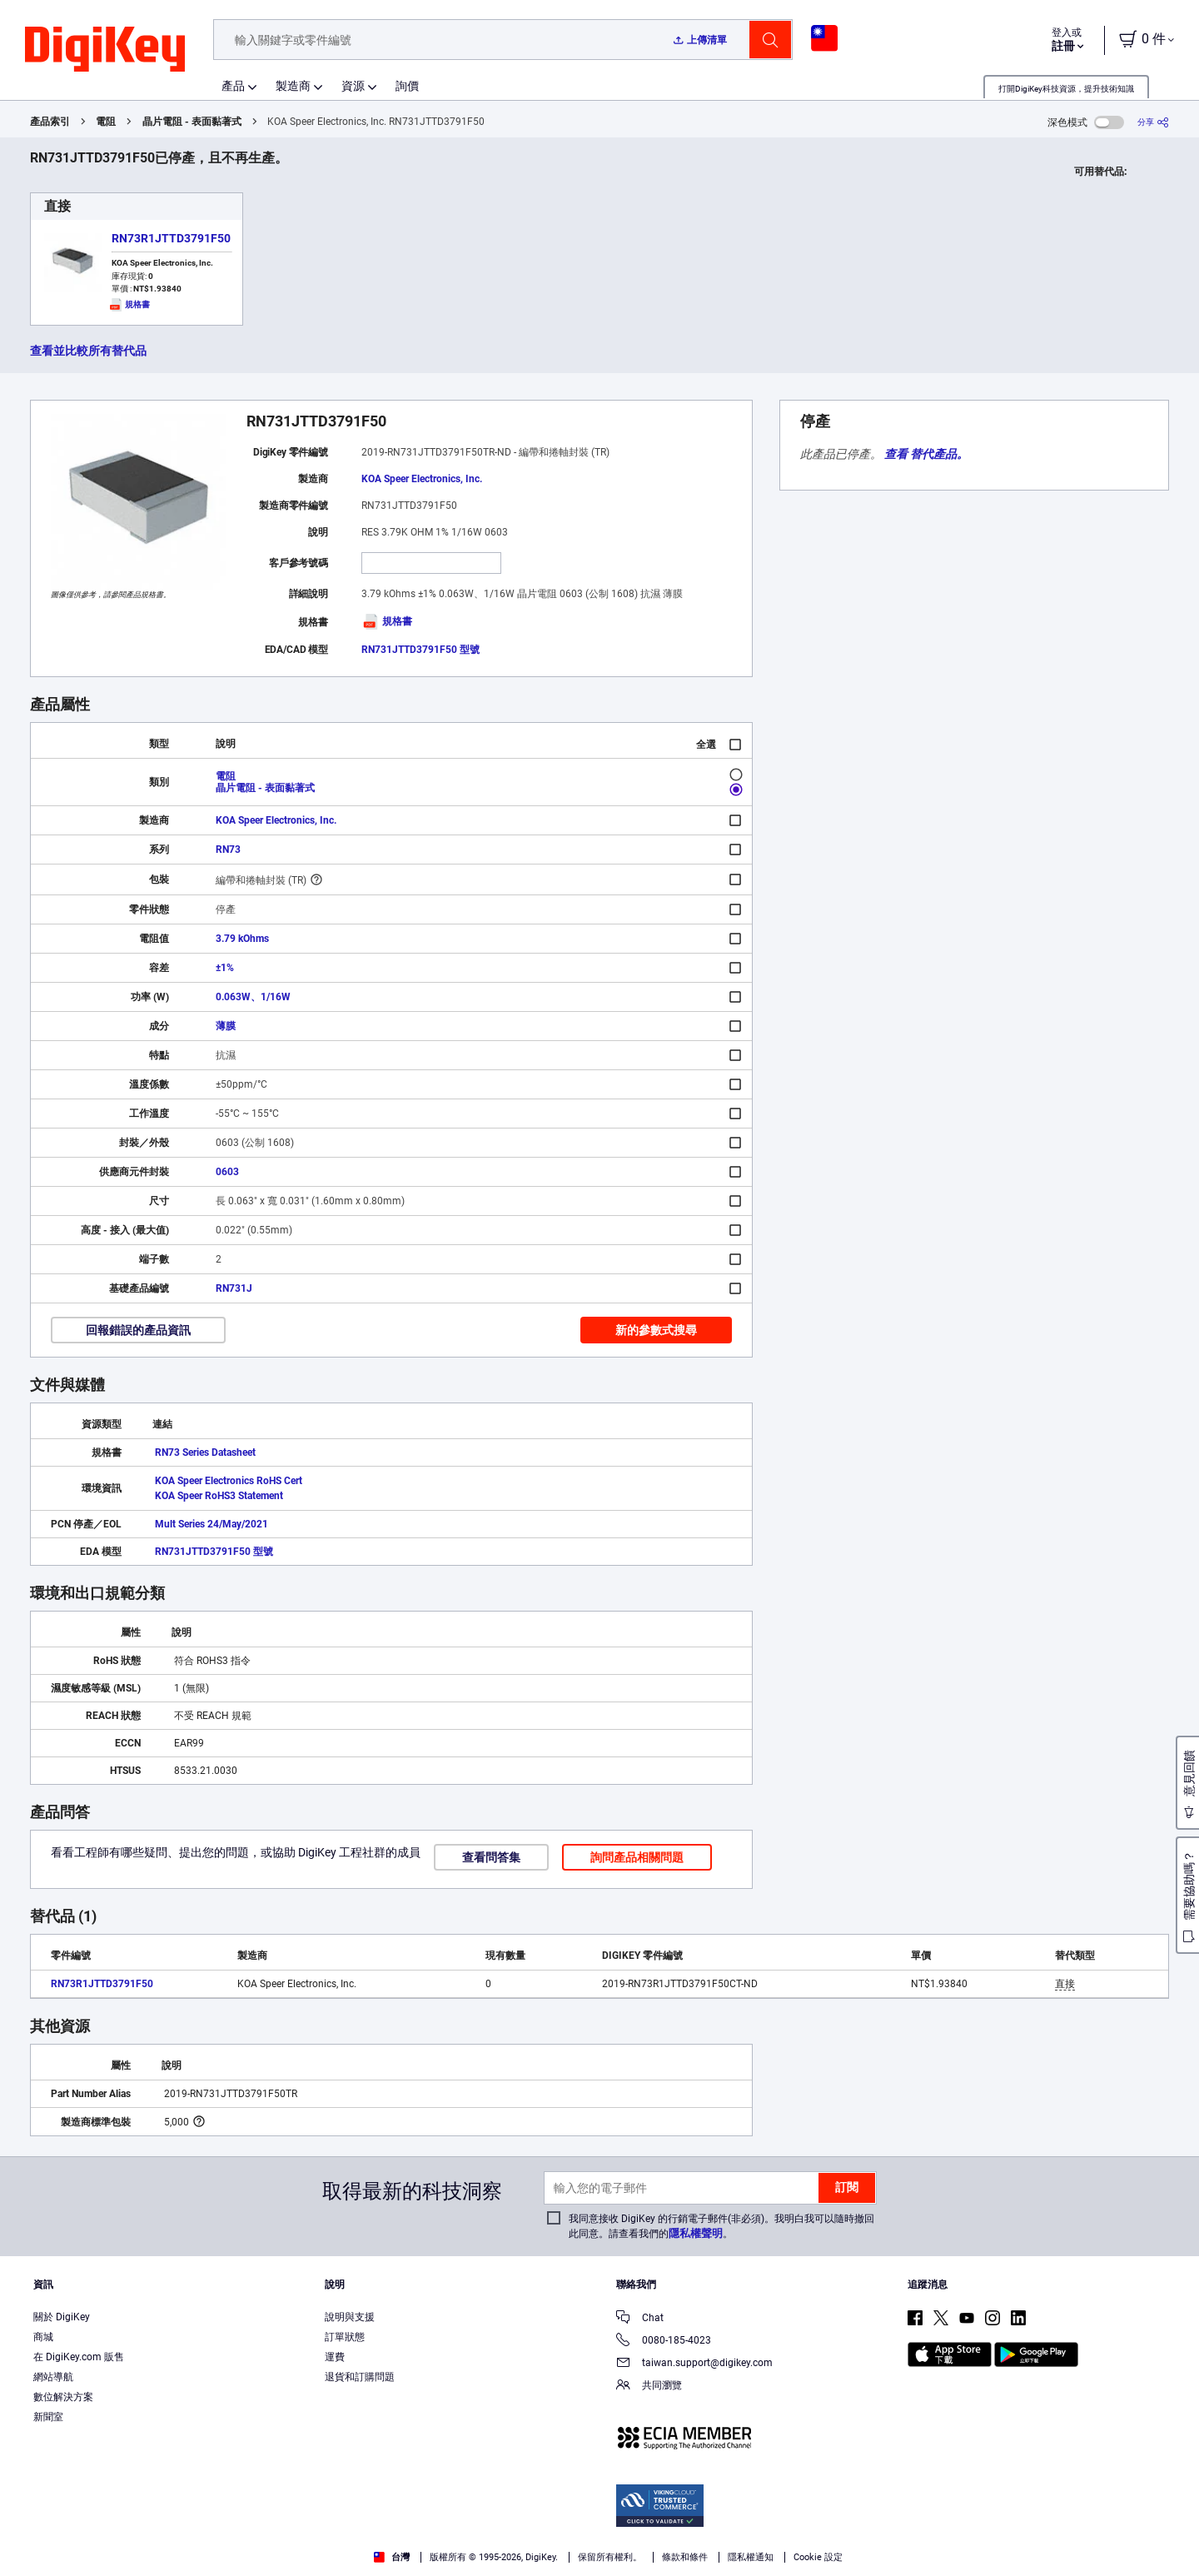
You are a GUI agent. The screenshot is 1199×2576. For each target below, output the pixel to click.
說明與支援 (350, 2317)
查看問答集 (491, 1857)
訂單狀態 (345, 2337)
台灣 (392, 2557)
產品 (233, 85)
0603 (227, 1172)
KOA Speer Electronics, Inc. (421, 479)
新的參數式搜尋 (656, 1330)
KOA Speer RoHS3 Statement (219, 1496)
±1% (225, 968)
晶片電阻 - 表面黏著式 (191, 121)
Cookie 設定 (818, 2557)
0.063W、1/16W (253, 997)
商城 (43, 2337)
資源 (353, 85)
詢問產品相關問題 (637, 1857)
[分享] (1153, 122)
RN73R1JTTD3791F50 (171, 238)
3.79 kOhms (242, 938)
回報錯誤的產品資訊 (138, 1330)
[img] (105, 50)
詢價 (407, 85)
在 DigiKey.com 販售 (78, 2357)
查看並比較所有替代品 (88, 350)
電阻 (106, 121)
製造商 (293, 85)
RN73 (228, 849)
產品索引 (50, 121)
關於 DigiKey (61, 2317)
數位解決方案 (63, 2397)
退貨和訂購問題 (360, 2377)
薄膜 (226, 1026)
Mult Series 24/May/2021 (211, 1524)
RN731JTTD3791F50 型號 (420, 649)
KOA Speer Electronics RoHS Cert (228, 1481)
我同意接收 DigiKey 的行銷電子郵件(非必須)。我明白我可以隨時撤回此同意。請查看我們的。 (721, 2226)
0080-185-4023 (663, 2341)
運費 (335, 2357)
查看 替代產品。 (926, 454)
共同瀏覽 (649, 2386)
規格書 (386, 621)
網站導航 (53, 2377)
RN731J (234, 1288)
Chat (640, 2319)
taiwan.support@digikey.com (694, 2364)
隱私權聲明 (696, 2233)
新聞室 (48, 2417)
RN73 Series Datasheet (205, 1452)
